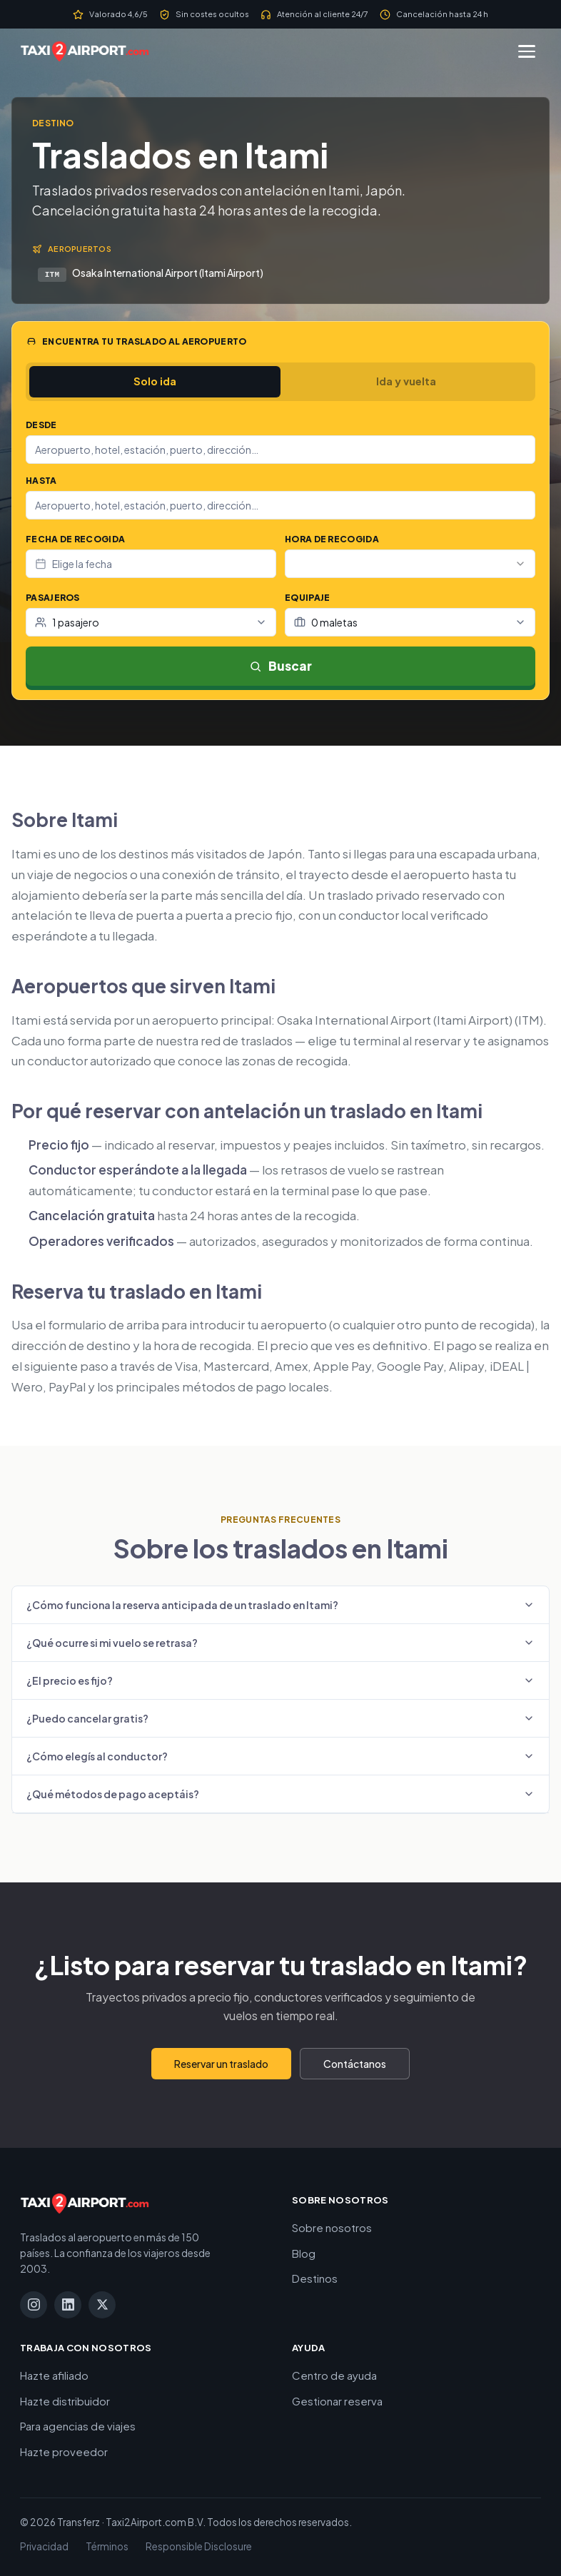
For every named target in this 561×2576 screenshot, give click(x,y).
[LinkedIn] (67, 2304)
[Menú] (526, 51)
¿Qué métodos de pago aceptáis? (280, 1794)
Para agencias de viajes (78, 2426)
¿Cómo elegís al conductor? (280, 1756)
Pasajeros (53, 597)
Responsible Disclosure (199, 2546)
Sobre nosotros (332, 2227)
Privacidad (44, 2546)
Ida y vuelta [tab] (406, 381)
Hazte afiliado (54, 2375)
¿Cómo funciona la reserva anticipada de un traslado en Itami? (280, 1604)
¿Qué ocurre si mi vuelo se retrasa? (280, 1642)
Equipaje (307, 597)
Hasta (41, 480)
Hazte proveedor (64, 2451)
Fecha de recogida (75, 539)
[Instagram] (33, 2304)
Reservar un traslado (221, 2063)
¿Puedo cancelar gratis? (280, 1718)
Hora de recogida (332, 539)
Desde (41, 425)
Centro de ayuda (334, 2375)
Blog (303, 2253)
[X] (102, 2304)
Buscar (280, 666)
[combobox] (280, 449)
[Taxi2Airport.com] (84, 51)
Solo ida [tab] (154, 381)
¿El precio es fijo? (280, 1680)
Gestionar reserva (337, 2401)
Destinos (315, 2278)
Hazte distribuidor (65, 2401)
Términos (107, 2546)
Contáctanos (354, 2063)
